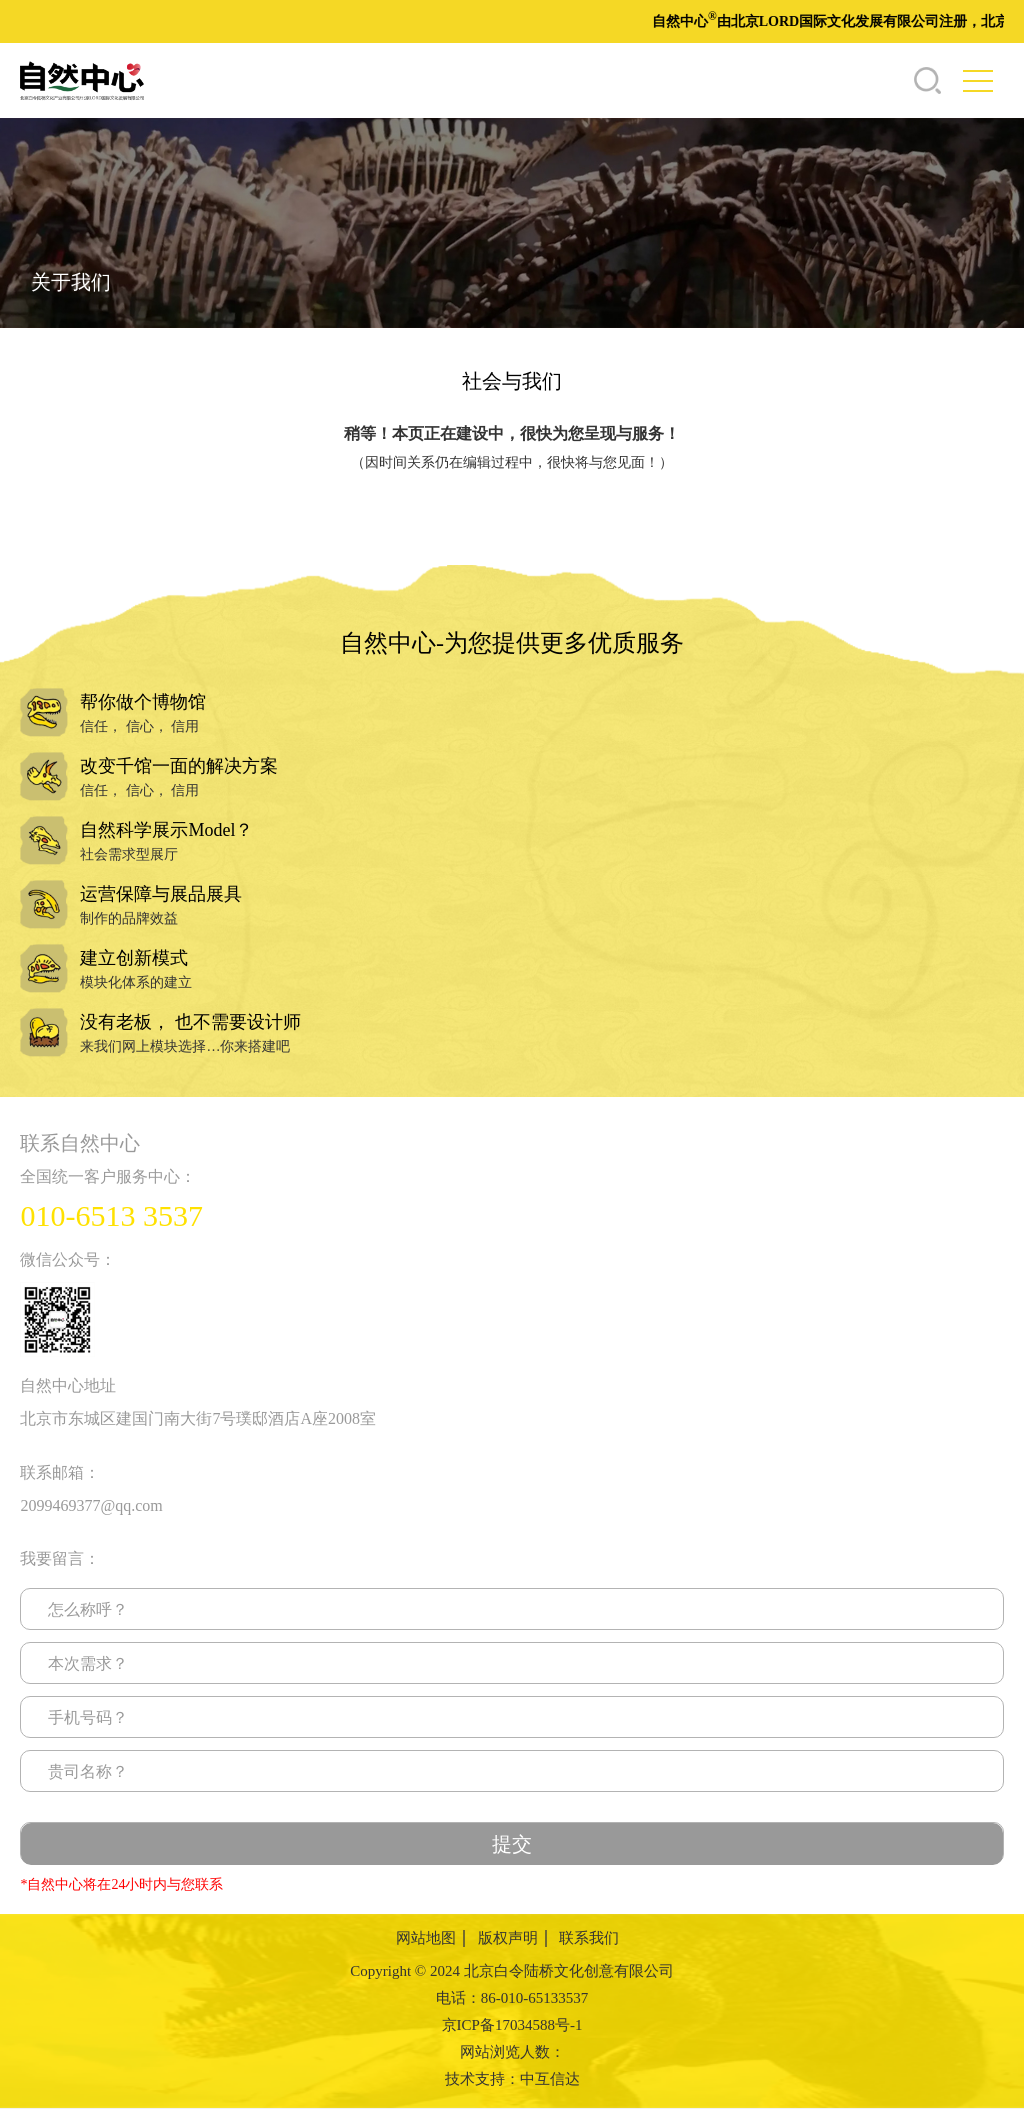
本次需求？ (88, 1663)
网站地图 (426, 1938)
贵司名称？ (88, 1771)
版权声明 (508, 1938)
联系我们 (589, 1938)
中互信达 (550, 2079)
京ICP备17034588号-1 (512, 2025)
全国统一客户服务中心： (108, 1176)
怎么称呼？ (88, 1609)
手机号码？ (88, 1717)
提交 (512, 1844)
